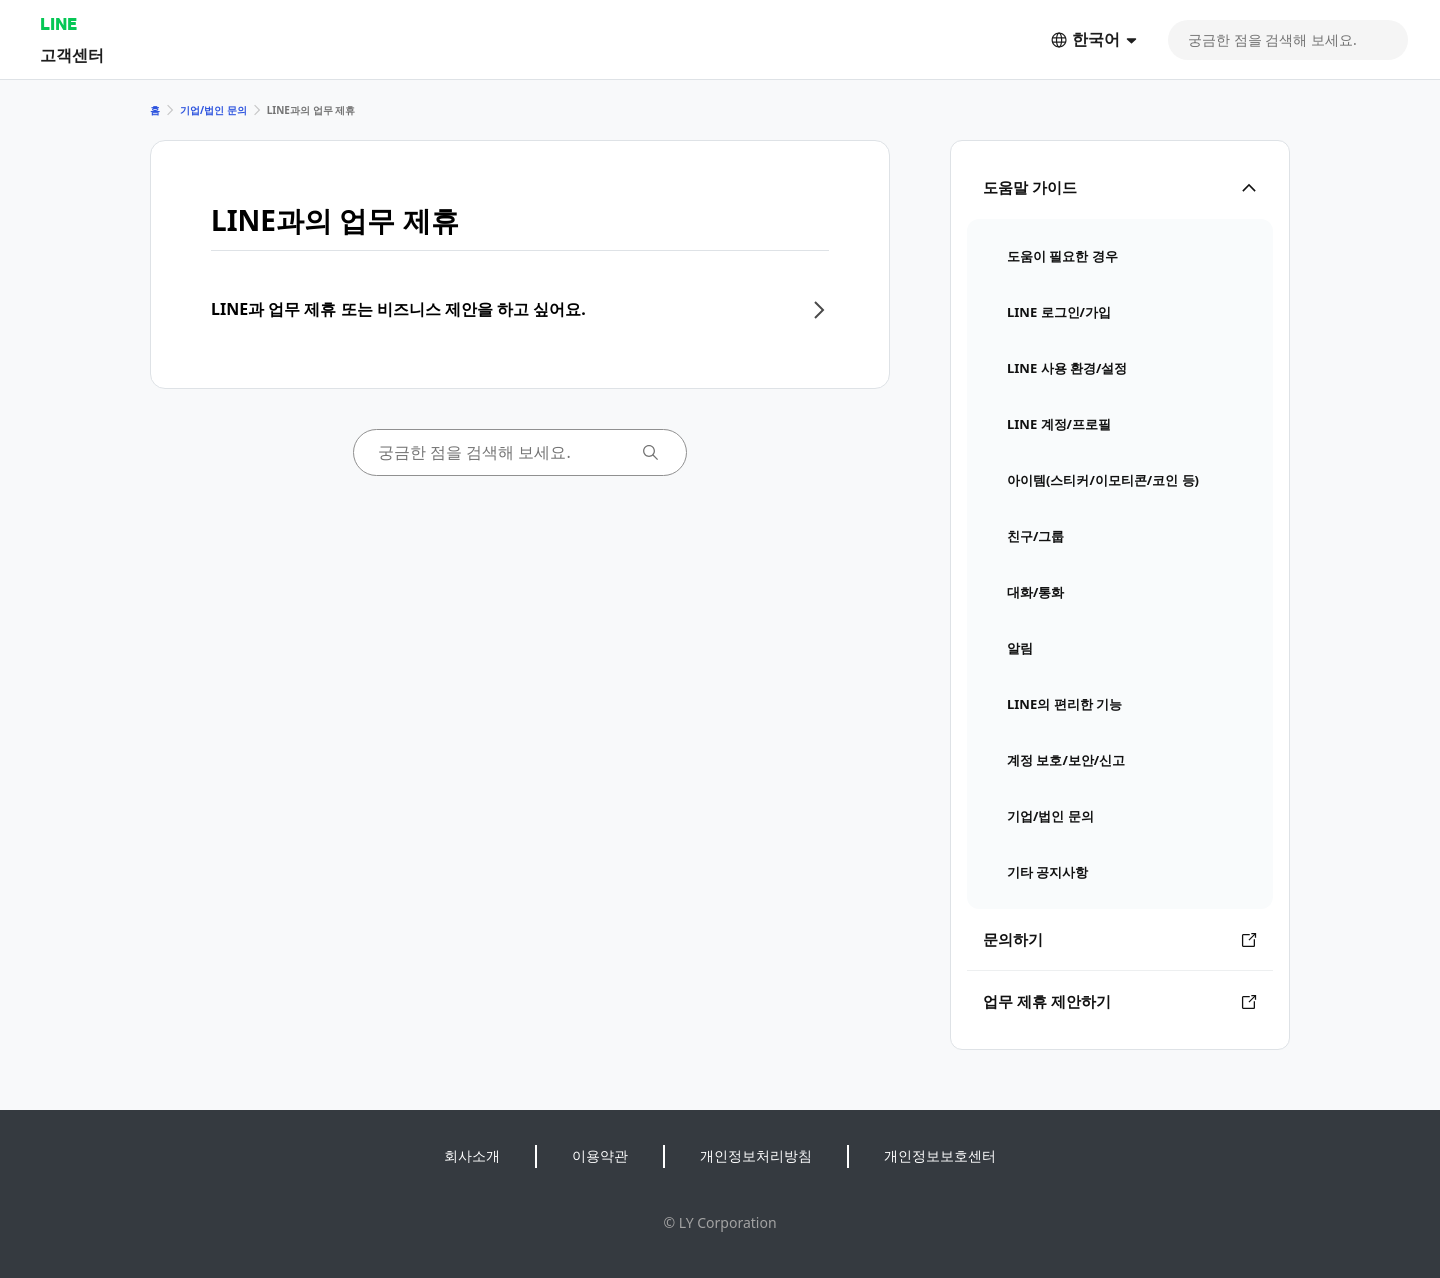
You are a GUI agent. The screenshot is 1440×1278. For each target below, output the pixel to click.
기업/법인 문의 (213, 110)
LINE (58, 23)
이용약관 (600, 1155)
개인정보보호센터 (940, 1155)
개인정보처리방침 (756, 1155)
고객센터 (72, 54)
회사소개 (472, 1155)
